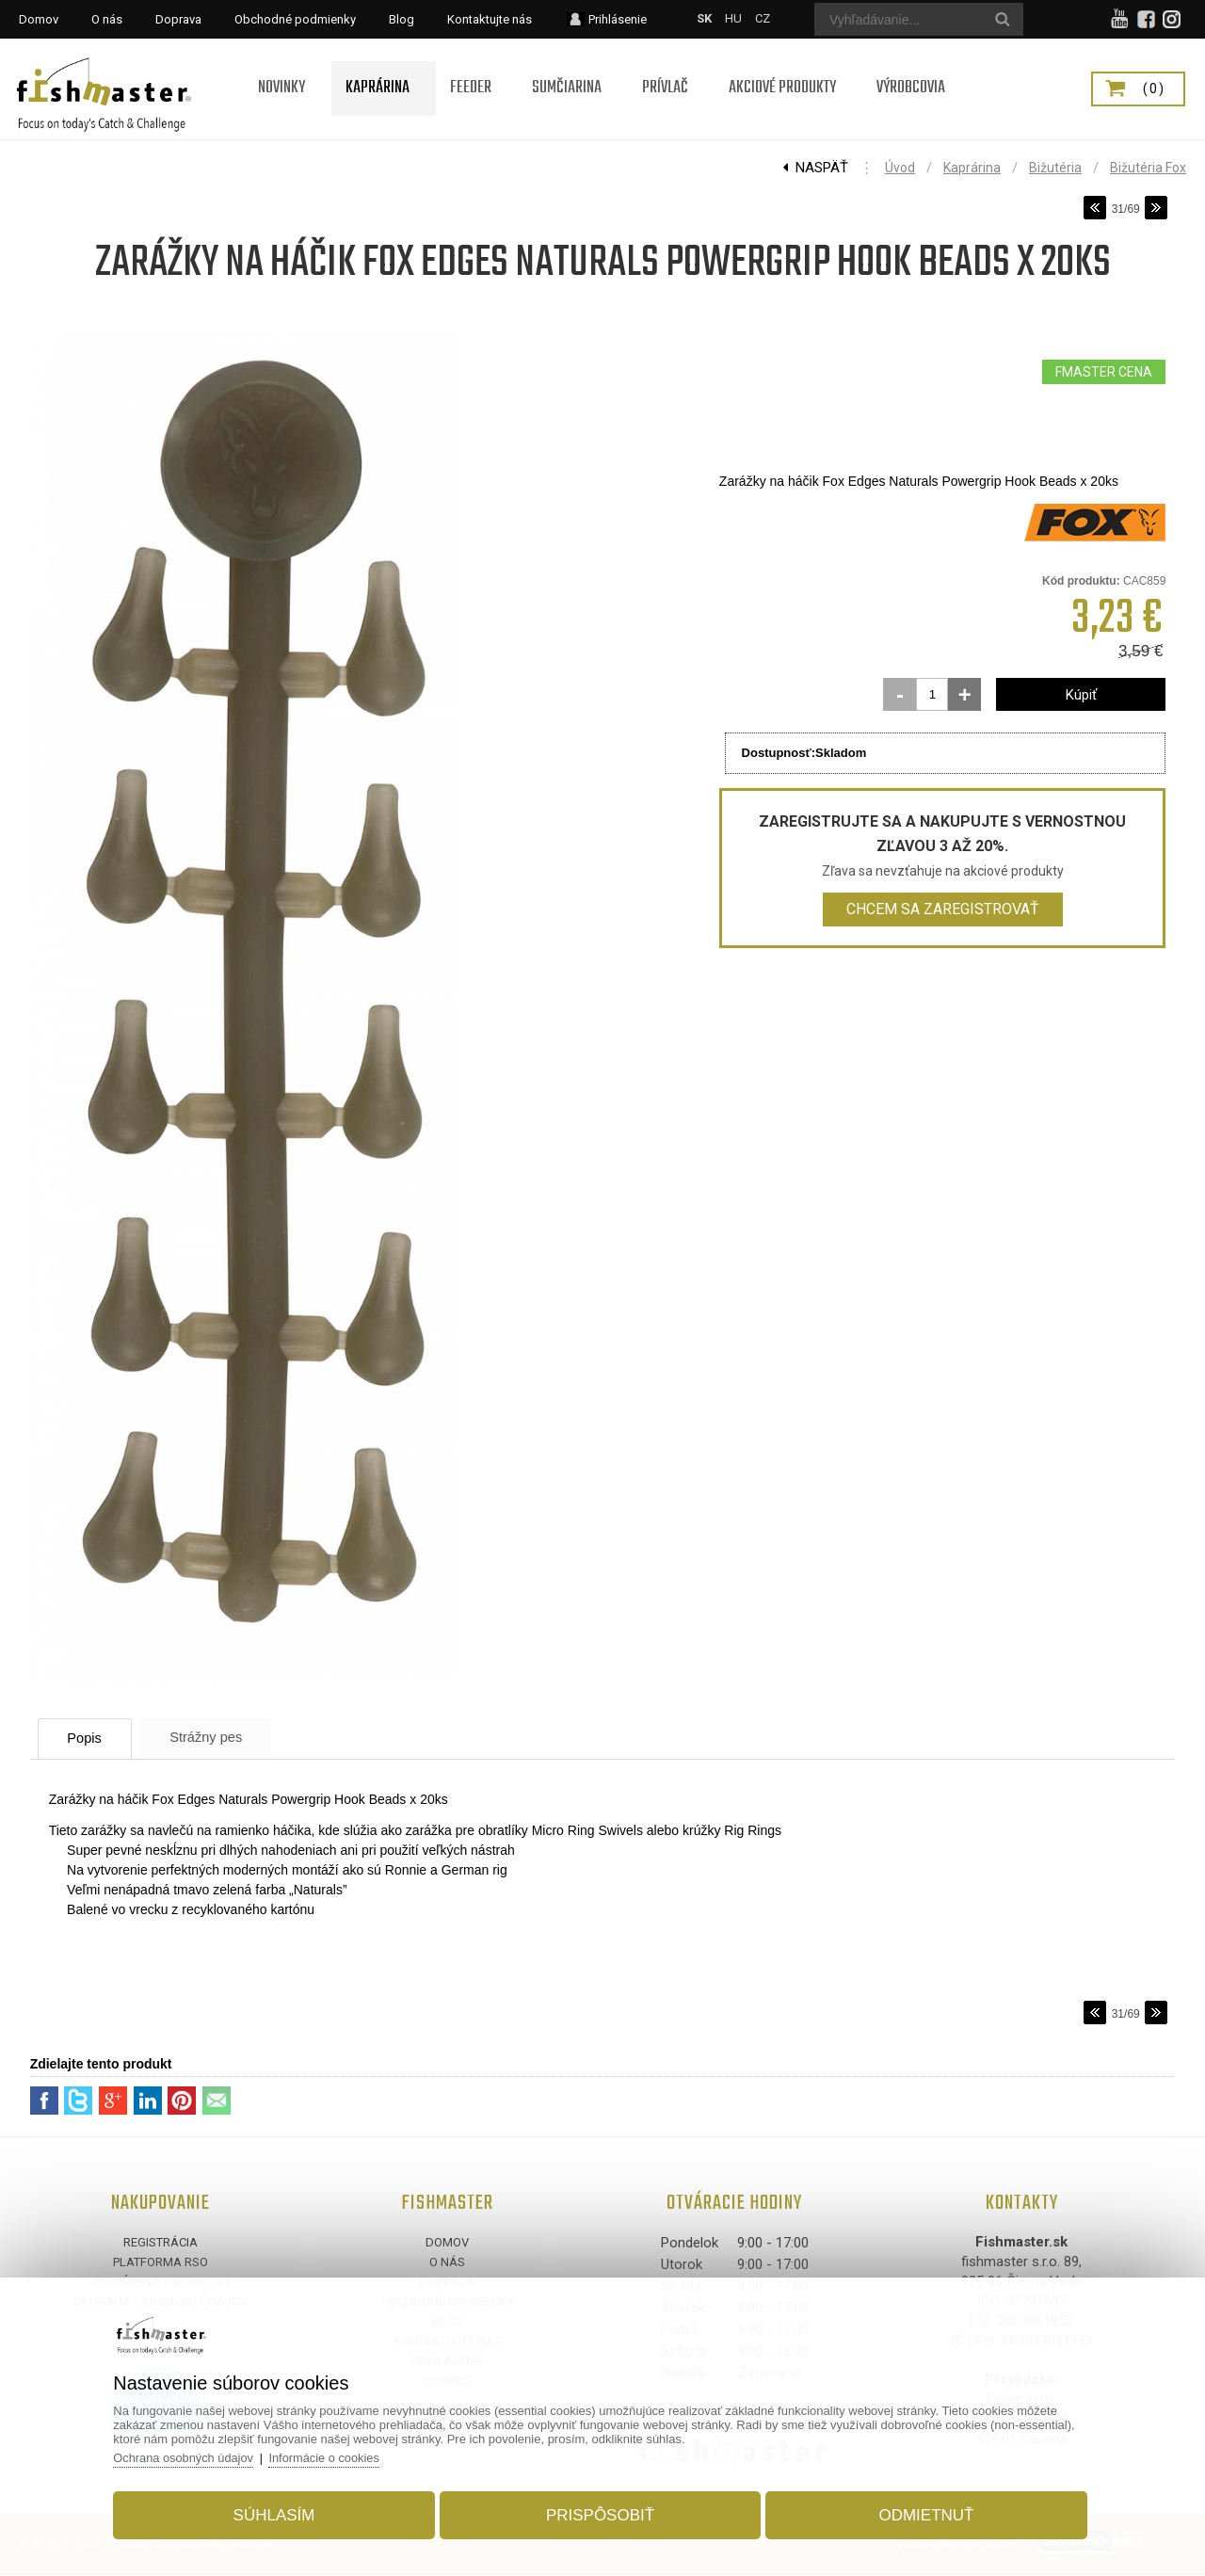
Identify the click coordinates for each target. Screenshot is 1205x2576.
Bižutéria (1055, 167)
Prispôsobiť (600, 2513)
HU (733, 18)
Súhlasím (279, 2513)
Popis (91, 1739)
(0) (1154, 88)
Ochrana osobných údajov (191, 2456)
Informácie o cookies (335, 2456)
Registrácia (160, 2243)
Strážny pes (222, 1738)
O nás (447, 2263)
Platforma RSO (160, 2263)
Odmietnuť (921, 2513)
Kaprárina (972, 167)
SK (704, 18)
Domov (447, 2243)
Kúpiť (1081, 694)
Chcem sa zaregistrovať (942, 909)
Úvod (900, 167)
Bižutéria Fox (1148, 167)
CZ (762, 18)
